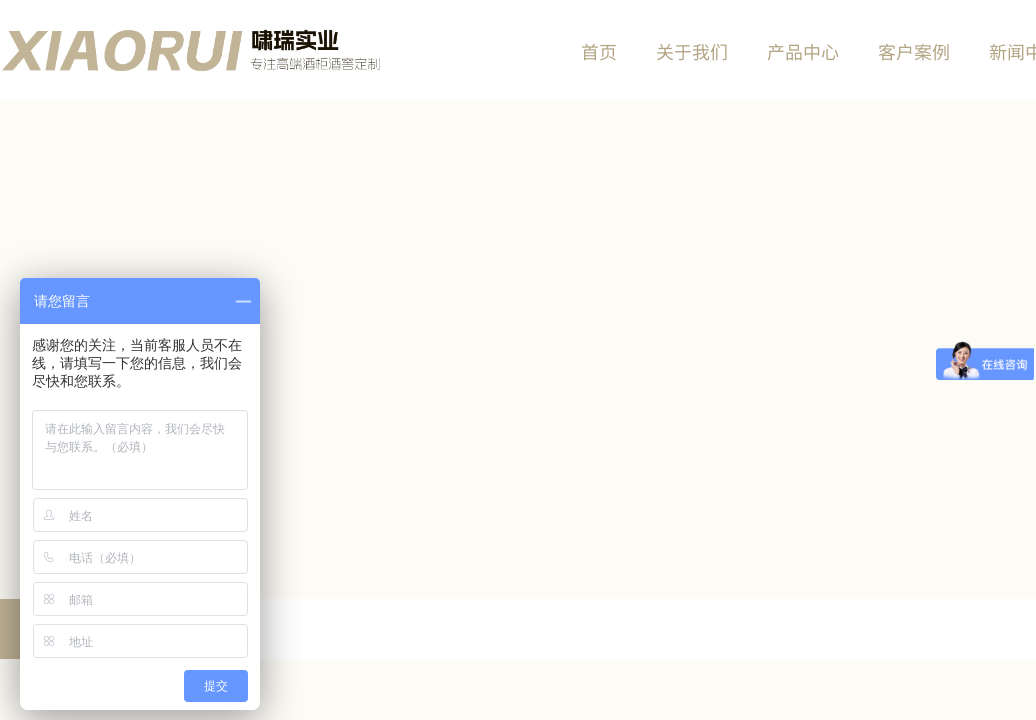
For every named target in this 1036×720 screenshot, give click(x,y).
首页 (599, 51)
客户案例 (914, 51)
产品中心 (803, 51)
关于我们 (692, 51)
